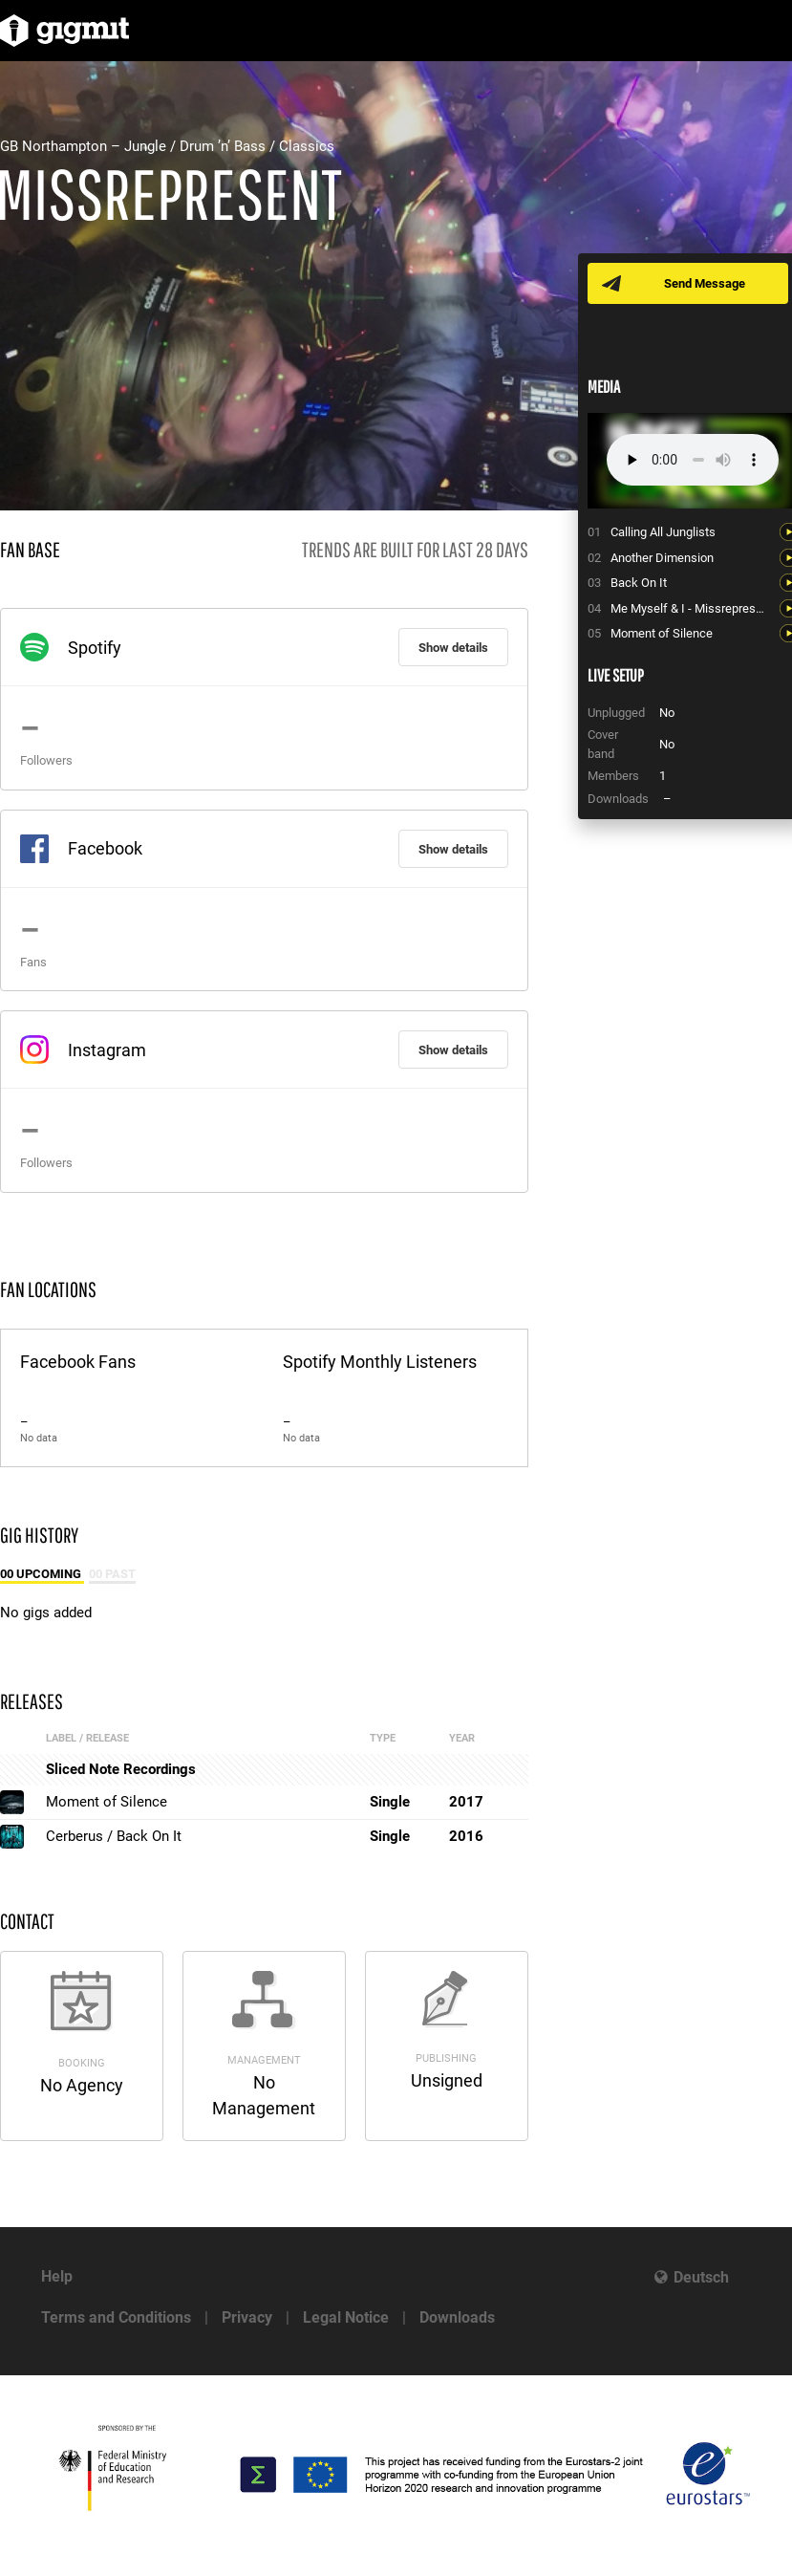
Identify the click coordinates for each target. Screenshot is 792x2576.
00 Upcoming (42, 1574)
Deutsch (701, 2277)
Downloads (457, 2317)
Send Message (704, 283)
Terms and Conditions (116, 2317)
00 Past (112, 1574)
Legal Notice (346, 2317)
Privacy (247, 2317)
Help (57, 2276)
